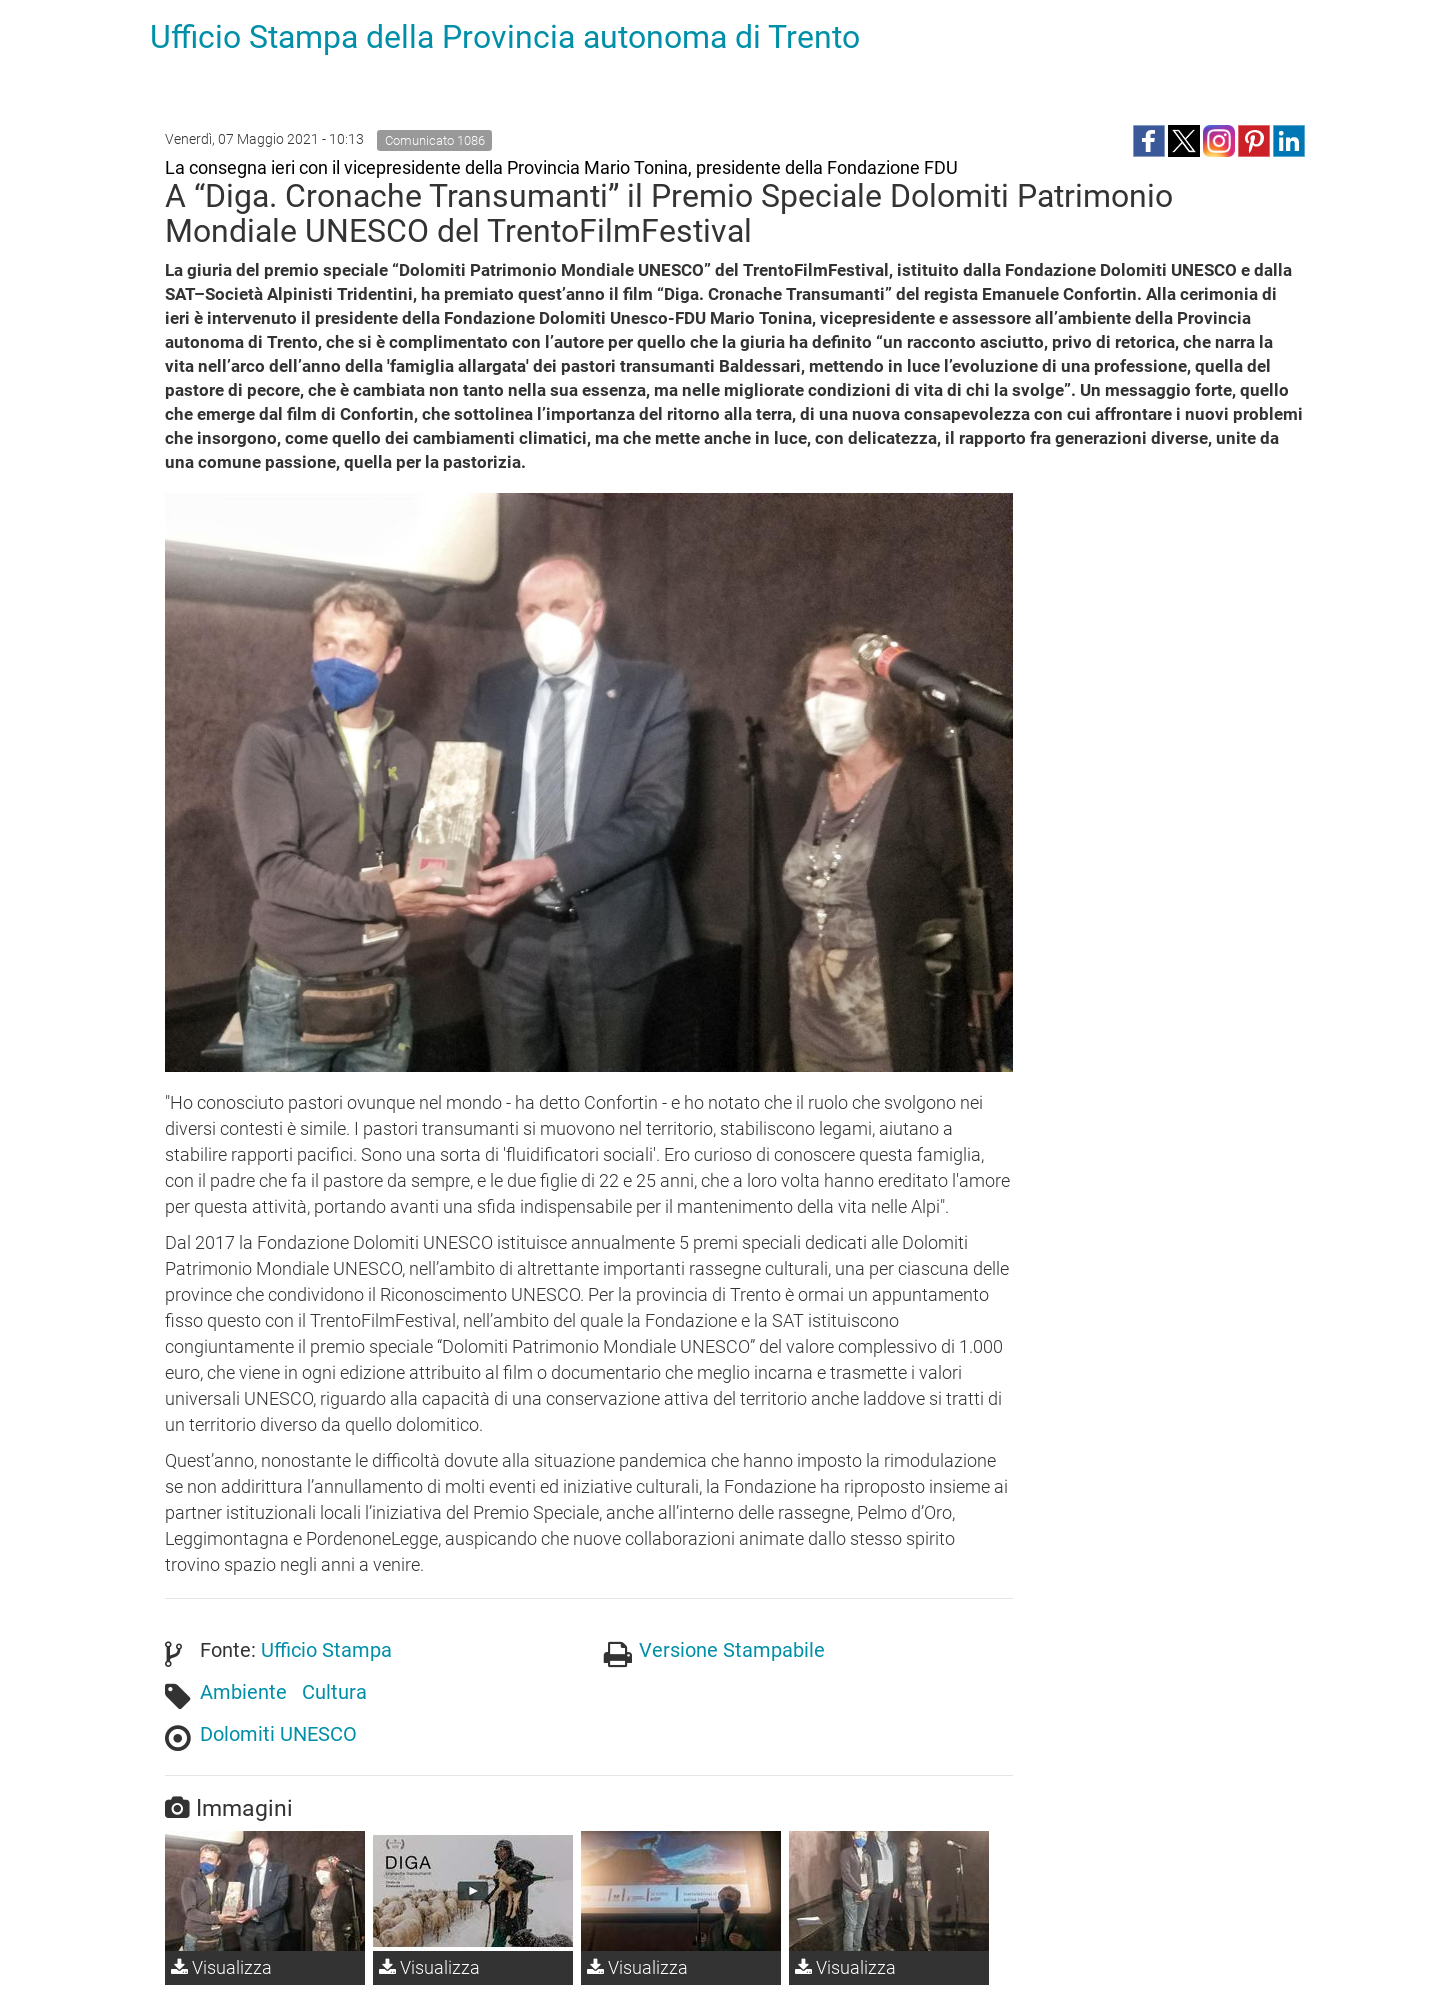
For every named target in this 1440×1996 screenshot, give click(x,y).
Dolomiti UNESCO (278, 1734)
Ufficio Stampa (326, 1650)
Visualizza (221, 1967)
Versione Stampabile (732, 1650)
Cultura (334, 1692)
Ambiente (243, 1692)
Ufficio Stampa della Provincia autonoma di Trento (505, 37)
